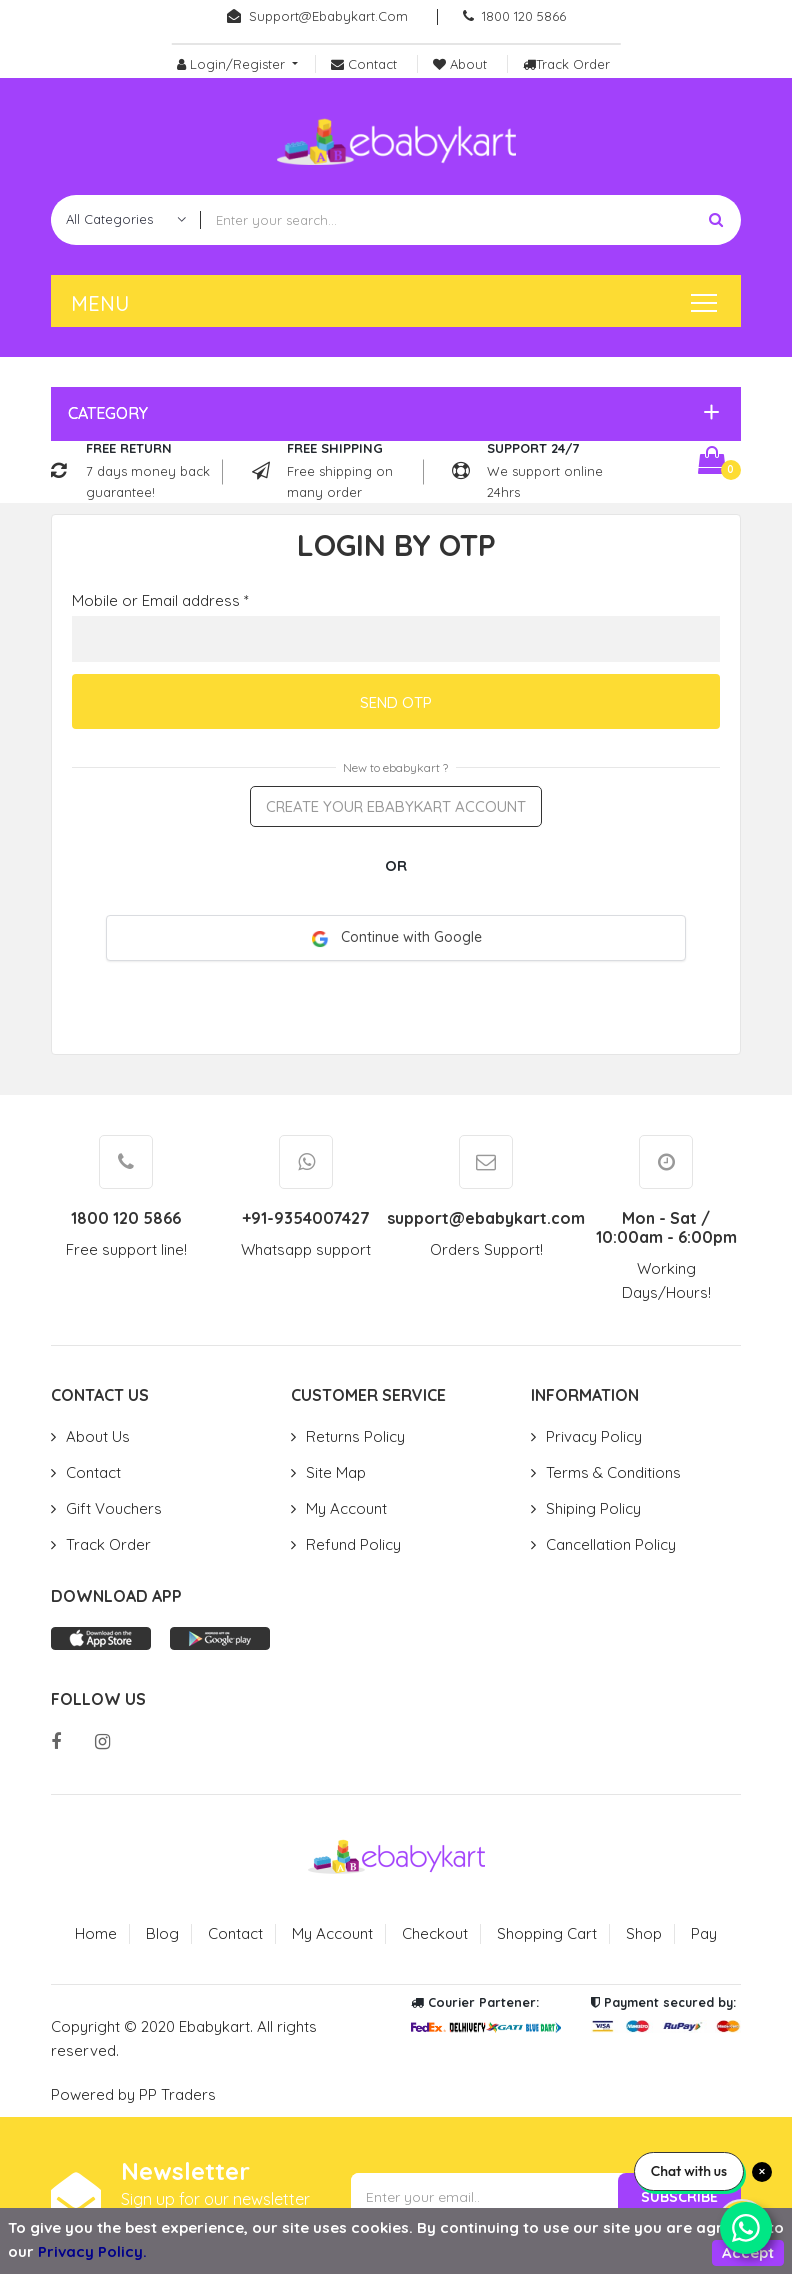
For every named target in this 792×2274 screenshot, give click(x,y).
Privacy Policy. (92, 2251)
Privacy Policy (594, 1436)
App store (101, 1638)
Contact (93, 1472)
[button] (391, 413)
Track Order (108, 1544)
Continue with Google (396, 937)
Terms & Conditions (613, 1472)
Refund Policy (353, 1544)
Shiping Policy (593, 1508)
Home (96, 1933)
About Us (98, 1436)
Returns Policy (355, 1436)
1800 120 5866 (524, 16)
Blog (162, 1933)
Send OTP (396, 702)
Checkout (435, 1933)
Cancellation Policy (611, 1544)
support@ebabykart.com (328, 16)
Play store (220, 1638)
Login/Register (233, 64)
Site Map (336, 1472)
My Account (346, 1508)
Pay (704, 1933)
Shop (644, 1933)
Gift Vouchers (114, 1508)
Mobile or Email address (160, 600)
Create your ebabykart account (396, 806)
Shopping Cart (547, 1933)
